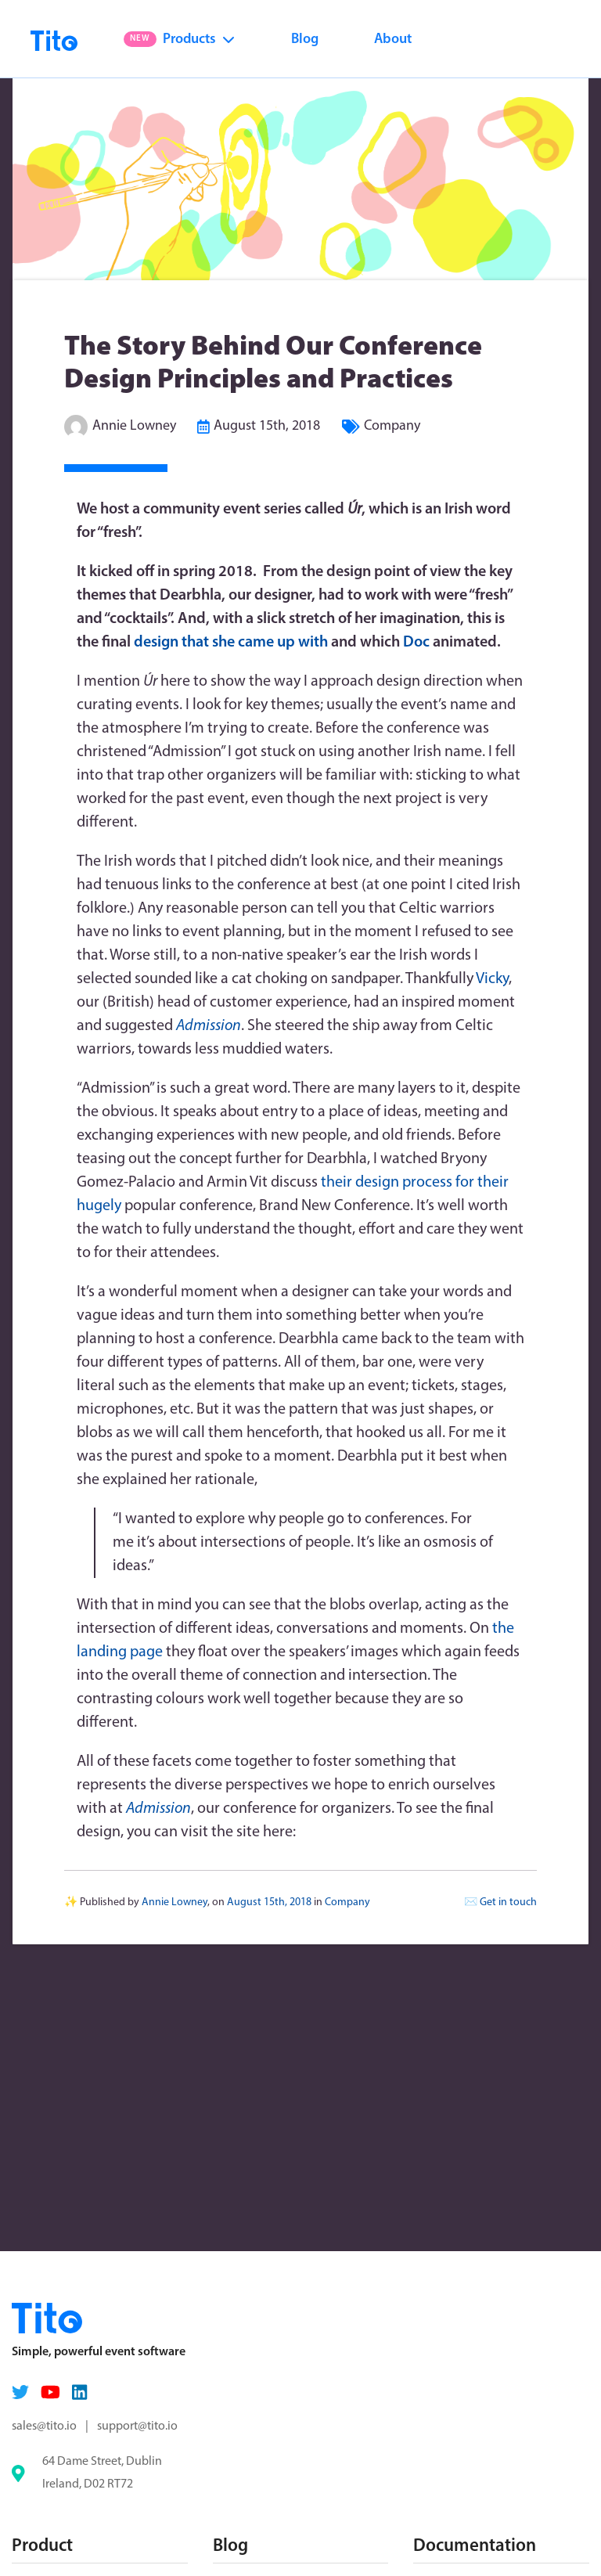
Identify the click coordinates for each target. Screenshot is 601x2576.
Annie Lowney (134, 426)
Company (392, 426)
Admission (158, 1809)
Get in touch (508, 1902)
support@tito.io (137, 2426)
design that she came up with (231, 642)
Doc (416, 642)
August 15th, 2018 (267, 426)
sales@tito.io (44, 2426)
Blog (304, 39)
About (393, 39)
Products (179, 39)
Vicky (492, 979)
